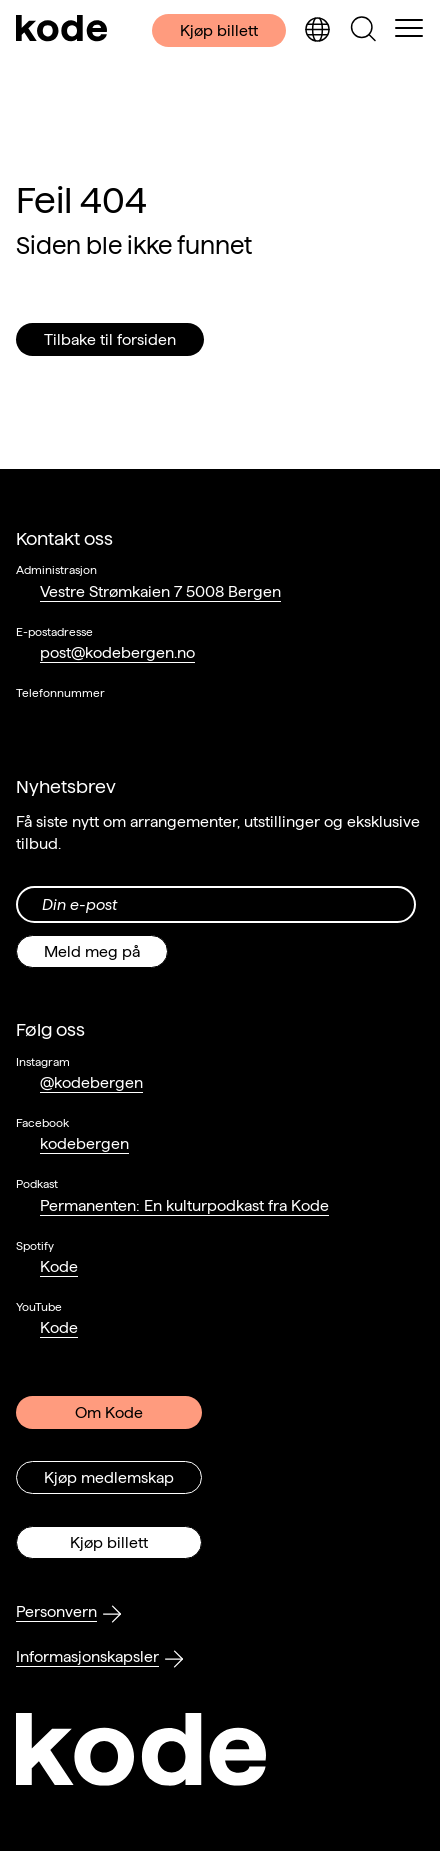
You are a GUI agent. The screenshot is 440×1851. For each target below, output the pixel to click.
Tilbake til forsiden (110, 339)
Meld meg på (92, 951)
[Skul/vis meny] (409, 30)
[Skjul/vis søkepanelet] (363, 30)
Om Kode (109, 1412)
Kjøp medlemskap (109, 1477)
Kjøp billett (219, 30)
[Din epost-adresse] (216, 904)
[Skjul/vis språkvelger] (317, 30)
